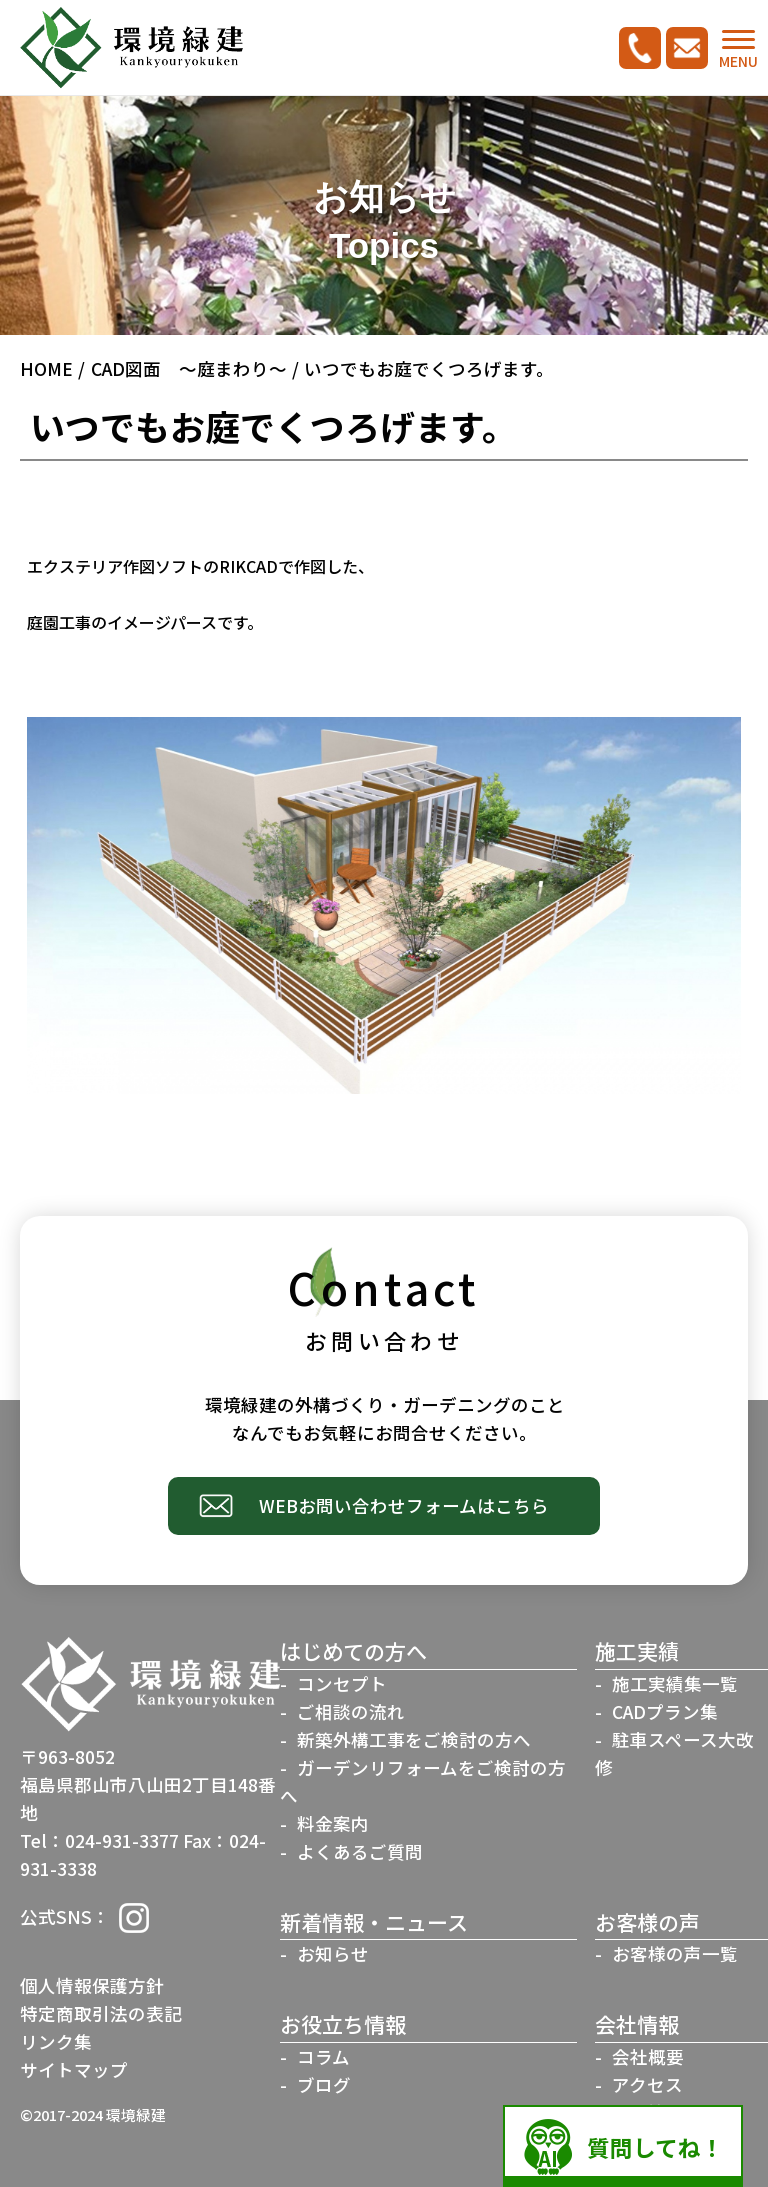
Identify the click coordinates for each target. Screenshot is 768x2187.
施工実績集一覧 (675, 1683)
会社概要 (648, 2056)
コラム (323, 2056)
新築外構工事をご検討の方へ (414, 1739)
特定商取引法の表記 (101, 2013)
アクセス (647, 2084)
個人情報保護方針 (92, 1985)
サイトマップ (74, 2069)
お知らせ (333, 1953)
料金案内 (333, 1823)
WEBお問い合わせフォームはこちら (404, 1505)
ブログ (324, 2084)
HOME (46, 368)
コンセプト (342, 1683)
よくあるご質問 (360, 1851)
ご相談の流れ (351, 1711)
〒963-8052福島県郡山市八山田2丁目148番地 (148, 1784)
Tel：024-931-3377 (99, 1840)
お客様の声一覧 (675, 1953)
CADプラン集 (665, 1711)
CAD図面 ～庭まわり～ (189, 368)
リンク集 (56, 2041)
